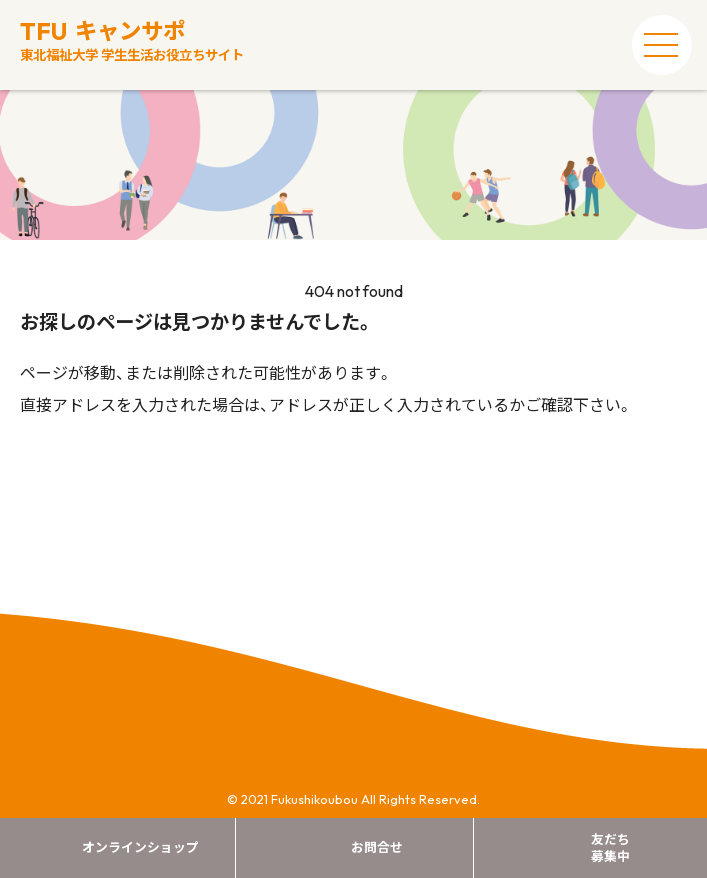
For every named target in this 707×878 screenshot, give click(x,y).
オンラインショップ (140, 847)
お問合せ (377, 847)
